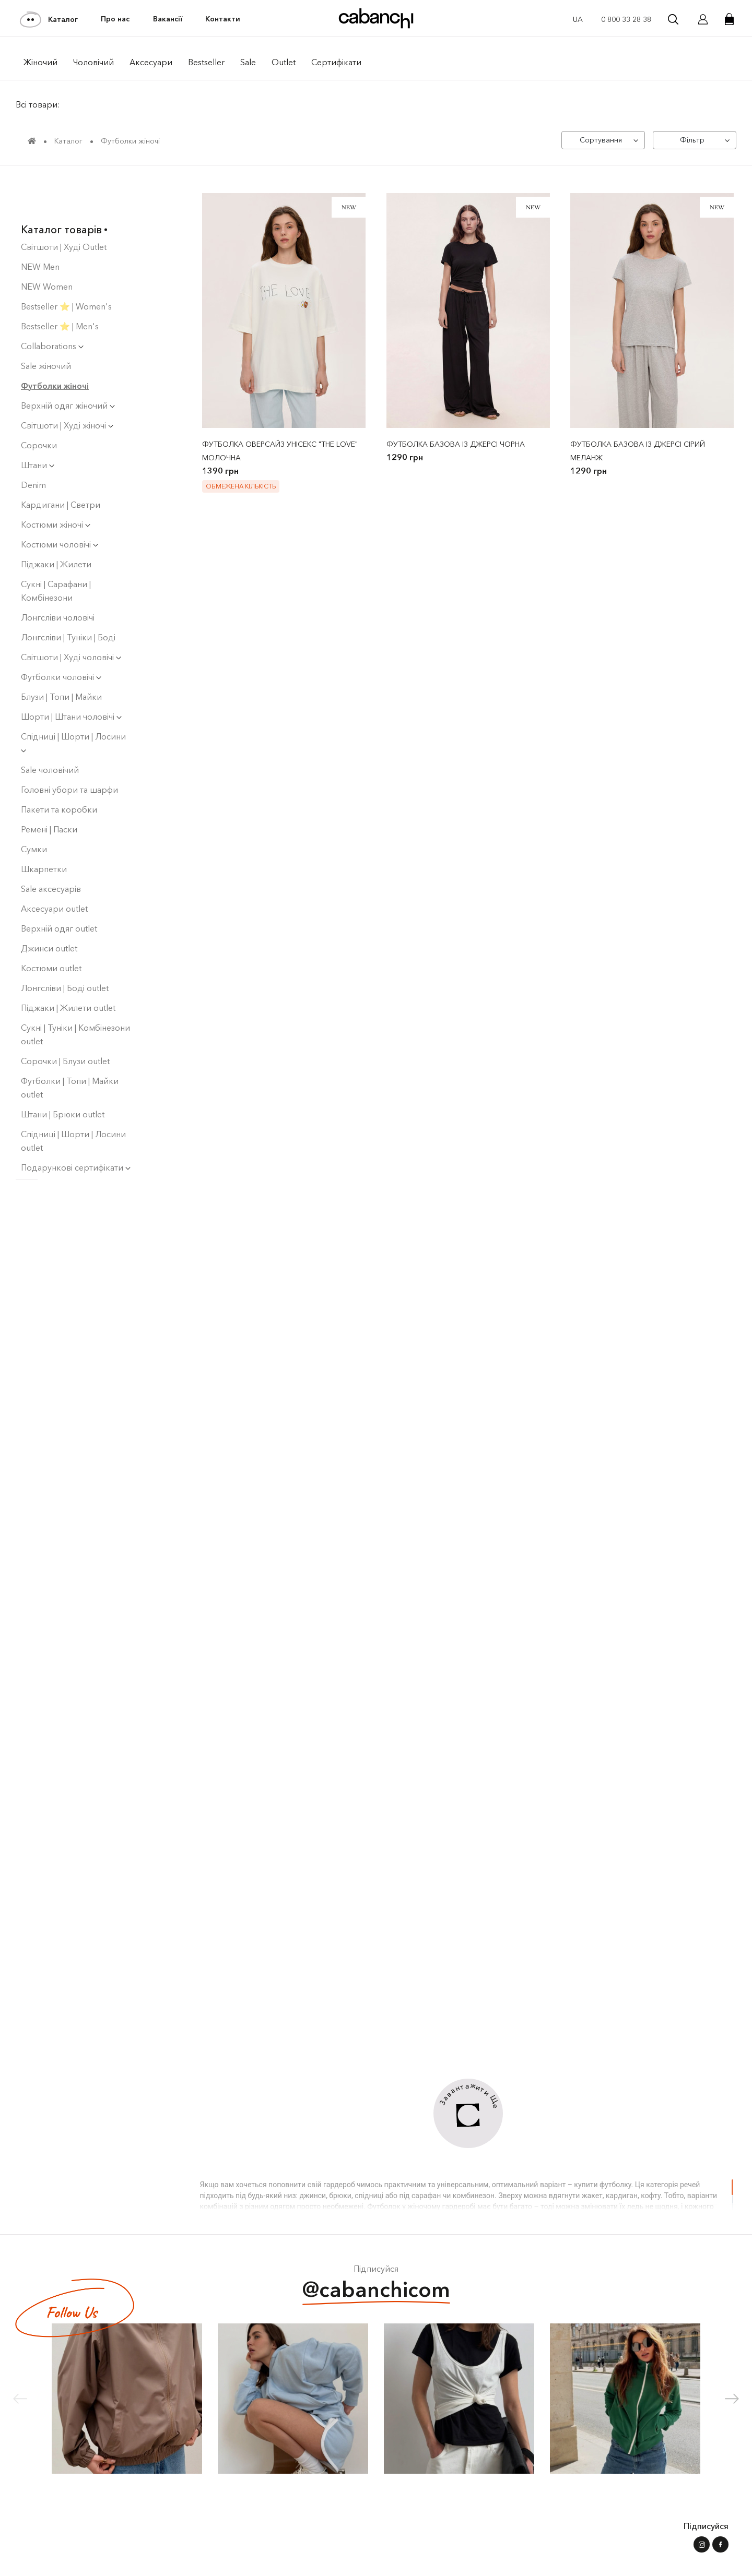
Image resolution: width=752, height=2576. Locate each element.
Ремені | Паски (49, 790)
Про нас (115, 19)
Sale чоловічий (50, 730)
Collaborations (52, 307)
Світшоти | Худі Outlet (64, 207)
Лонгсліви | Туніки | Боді (68, 598)
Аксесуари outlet (54, 869)
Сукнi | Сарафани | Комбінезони (56, 552)
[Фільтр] (694, 140)
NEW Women (47, 247)
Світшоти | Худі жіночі (67, 386)
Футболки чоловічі (61, 638)
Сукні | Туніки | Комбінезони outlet (75, 995)
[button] (732, 2398)
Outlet (284, 62)
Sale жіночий (46, 326)
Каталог (49, 19)
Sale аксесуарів (51, 849)
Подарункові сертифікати (76, 1128)
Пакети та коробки (59, 770)
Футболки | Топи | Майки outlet (70, 1048)
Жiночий (40, 62)
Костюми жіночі (55, 485)
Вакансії (167, 19)
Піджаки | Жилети (56, 525)
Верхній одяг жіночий (68, 366)
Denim (33, 445)
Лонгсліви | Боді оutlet (65, 949)
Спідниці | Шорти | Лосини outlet (73, 1102)
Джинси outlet (49, 909)
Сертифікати (336, 62)
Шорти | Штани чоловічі (71, 677)
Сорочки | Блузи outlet (65, 1022)
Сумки (34, 810)
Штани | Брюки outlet (62, 1075)
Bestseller (206, 62)
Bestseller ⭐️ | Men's (60, 287)
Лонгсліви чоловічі (58, 578)
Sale (248, 62)
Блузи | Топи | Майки (61, 657)
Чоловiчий (93, 62)
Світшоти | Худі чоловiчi (71, 618)
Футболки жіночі (55, 346)
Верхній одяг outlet (59, 889)
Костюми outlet (51, 929)
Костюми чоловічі (59, 505)
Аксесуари (151, 62)
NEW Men (40, 227)
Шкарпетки (44, 830)
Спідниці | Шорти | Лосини (73, 702)
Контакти (222, 19)
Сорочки (39, 406)
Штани (37, 426)
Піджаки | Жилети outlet (68, 968)
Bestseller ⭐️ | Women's (66, 267)
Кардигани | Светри (60, 465)
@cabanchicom (376, 2290)
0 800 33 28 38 (626, 19)
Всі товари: (38, 104)
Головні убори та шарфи (69, 750)
